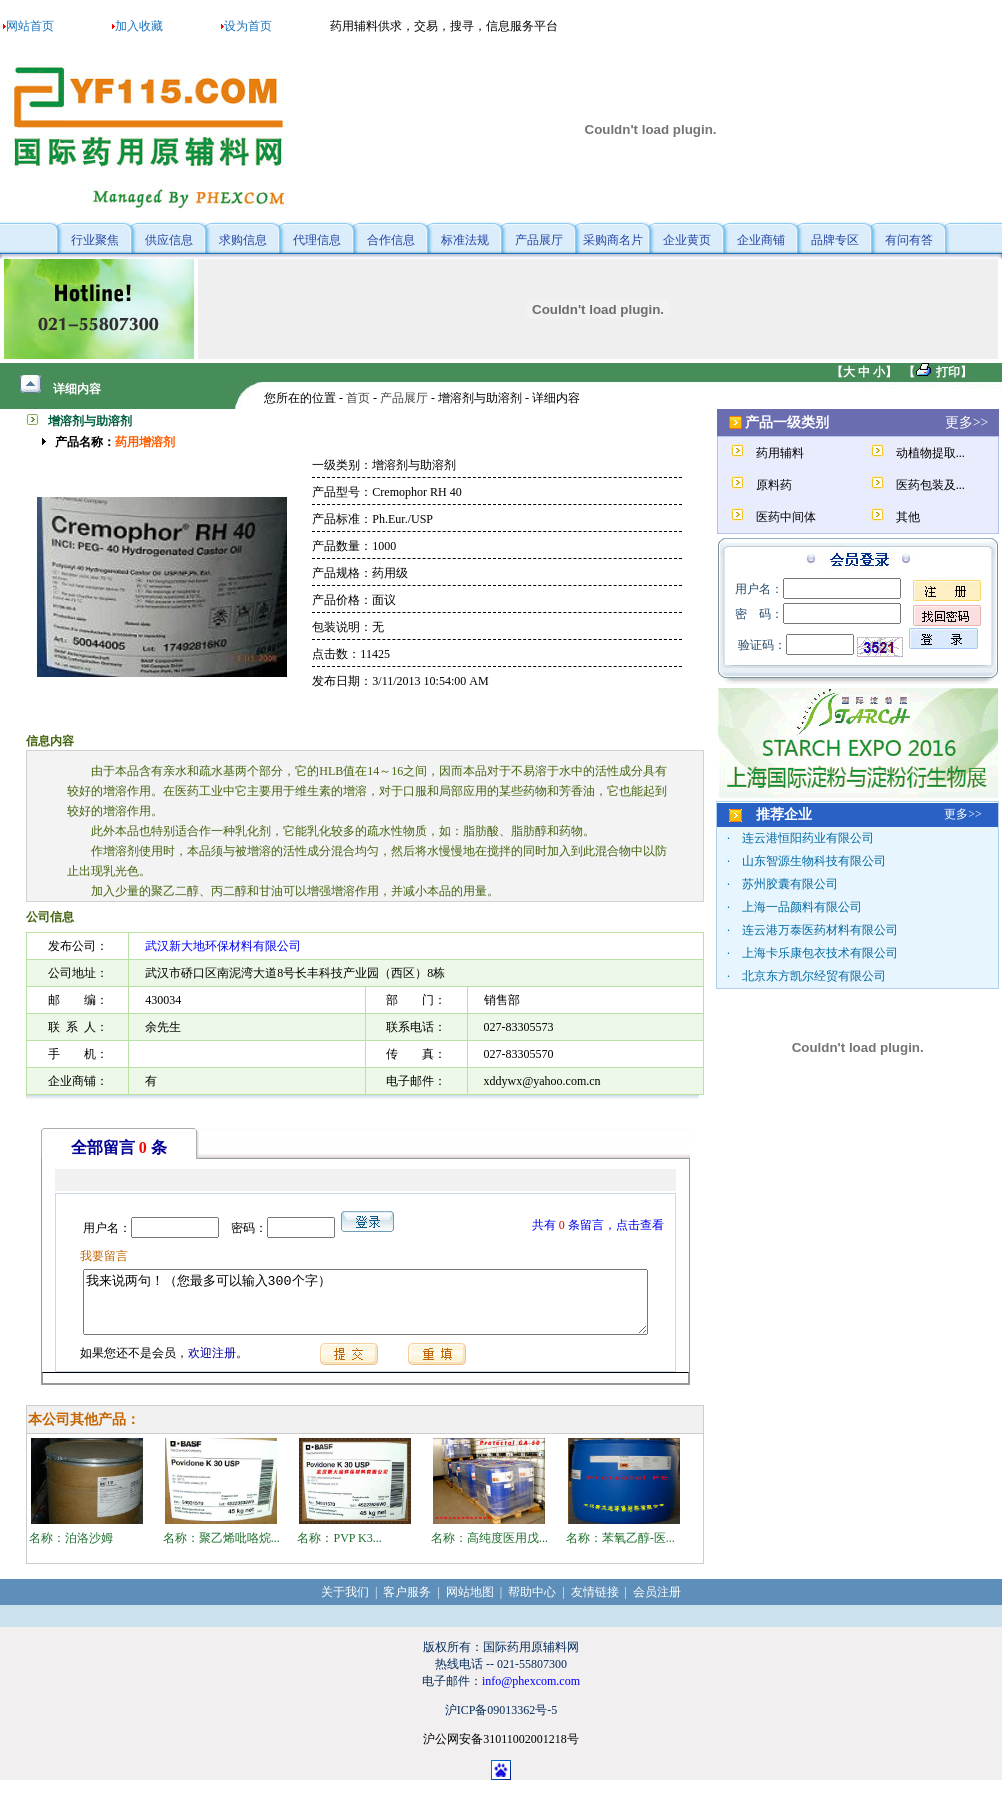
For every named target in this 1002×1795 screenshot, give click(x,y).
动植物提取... (930, 453)
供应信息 (169, 240)
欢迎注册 (205, 1365)
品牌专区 (835, 240)
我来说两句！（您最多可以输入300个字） (365, 1308)
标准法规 (465, 240)
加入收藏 (139, 26)
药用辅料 (780, 453)
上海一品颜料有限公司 (802, 907)
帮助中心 (532, 1604)
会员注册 (657, 1604)
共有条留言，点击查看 (605, 1225)
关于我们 (345, 1604)
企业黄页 (687, 240)
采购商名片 (613, 240)
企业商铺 (761, 240)
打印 (948, 372)
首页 (358, 398)
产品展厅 (539, 240)
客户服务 (407, 1604)
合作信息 (391, 240)
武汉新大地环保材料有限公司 (223, 946)
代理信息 (317, 240)
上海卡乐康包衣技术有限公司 (820, 953)
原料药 (774, 485)
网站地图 (470, 1604)
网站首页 (30, 26)
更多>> (967, 422)
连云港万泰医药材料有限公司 (820, 930)
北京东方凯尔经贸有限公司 (814, 976)
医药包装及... (930, 485)
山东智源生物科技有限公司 (814, 861)
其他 (908, 517)
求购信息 (243, 240)
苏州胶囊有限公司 (790, 884)
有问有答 (909, 240)
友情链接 (595, 1604)
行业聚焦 (95, 240)
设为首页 (248, 26)
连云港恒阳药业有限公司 (808, 838)
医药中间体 (786, 517)
